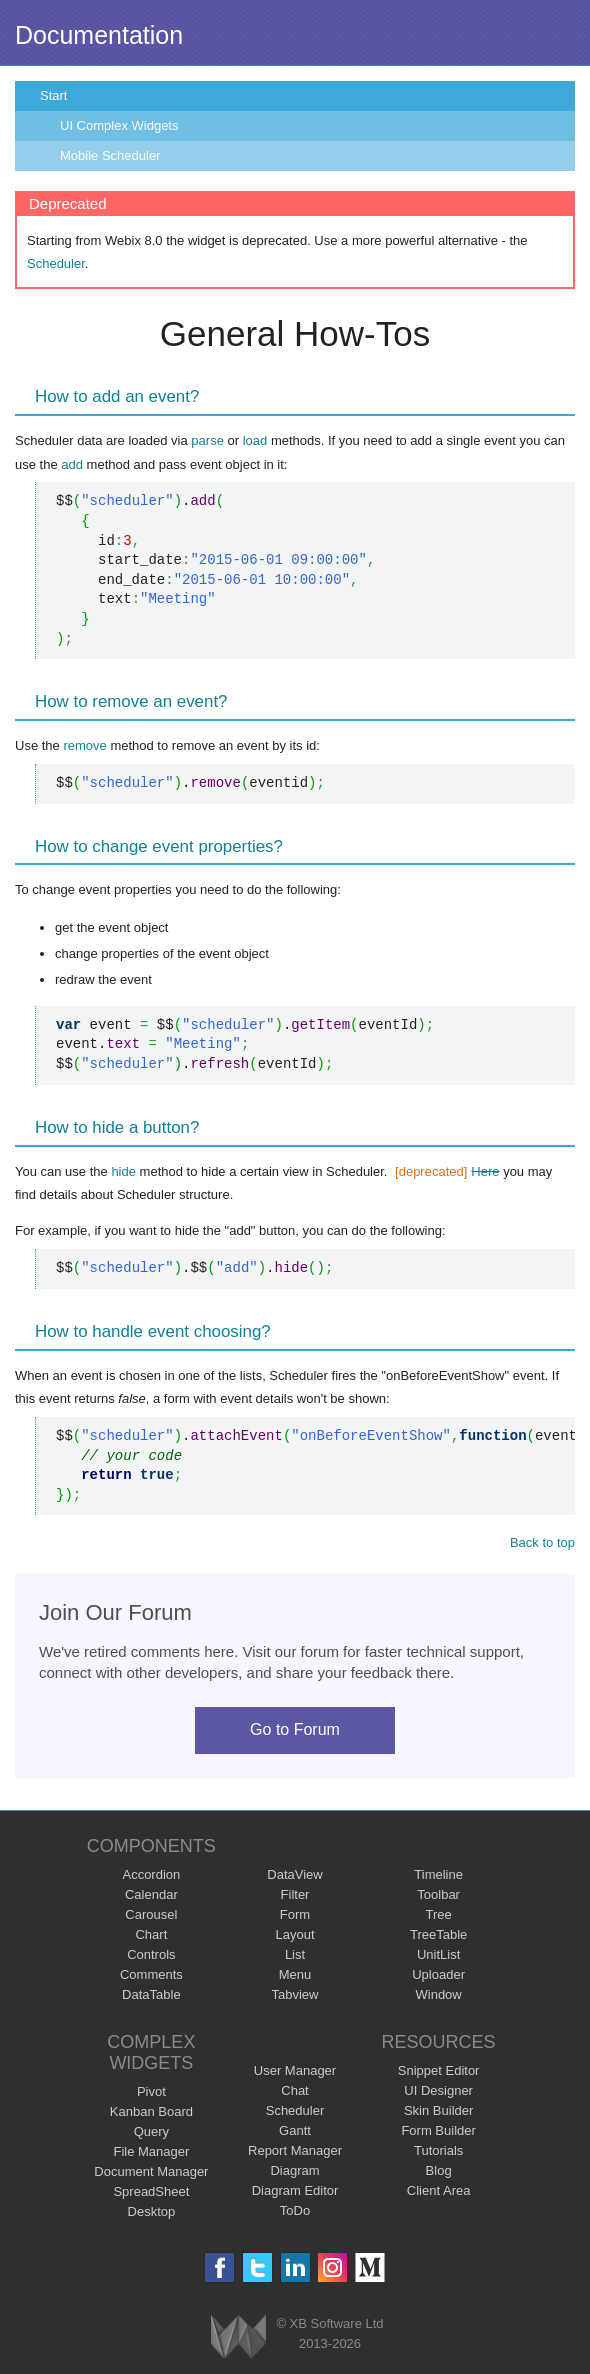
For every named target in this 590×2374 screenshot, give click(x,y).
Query (151, 2131)
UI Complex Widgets (119, 125)
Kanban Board (151, 2111)
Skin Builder (438, 2110)
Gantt (295, 2130)
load (255, 440)
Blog (439, 2170)
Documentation (99, 35)
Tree (439, 1914)
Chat (294, 2090)
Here (485, 1171)
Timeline (438, 1874)
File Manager (151, 2151)
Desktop (152, 2211)
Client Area (439, 2190)
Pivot (151, 2091)
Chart (151, 1934)
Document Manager (151, 2171)
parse (207, 440)
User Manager (295, 2070)
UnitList (438, 1954)
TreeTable (438, 1934)
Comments (151, 1974)
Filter (295, 1894)
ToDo (295, 2210)
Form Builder (438, 2130)
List (295, 1954)
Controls (151, 1954)
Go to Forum (295, 1729)
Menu (295, 1974)
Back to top (542, 1542)
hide (123, 1171)
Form (295, 1914)
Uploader (438, 1974)
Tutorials (438, 2150)
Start (53, 95)
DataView (294, 1874)
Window (439, 1994)
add (72, 464)
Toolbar (438, 1894)
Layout (294, 1934)
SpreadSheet (151, 2191)
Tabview (295, 1994)
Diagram (294, 2170)
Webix (238, 2336)
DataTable (151, 1994)
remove (84, 745)
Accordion (151, 1874)
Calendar (151, 1894)
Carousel (151, 1914)
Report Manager (295, 2150)
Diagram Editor (295, 2190)
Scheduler (56, 263)
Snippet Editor (439, 2070)
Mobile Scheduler (110, 155)
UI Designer (438, 2090)
